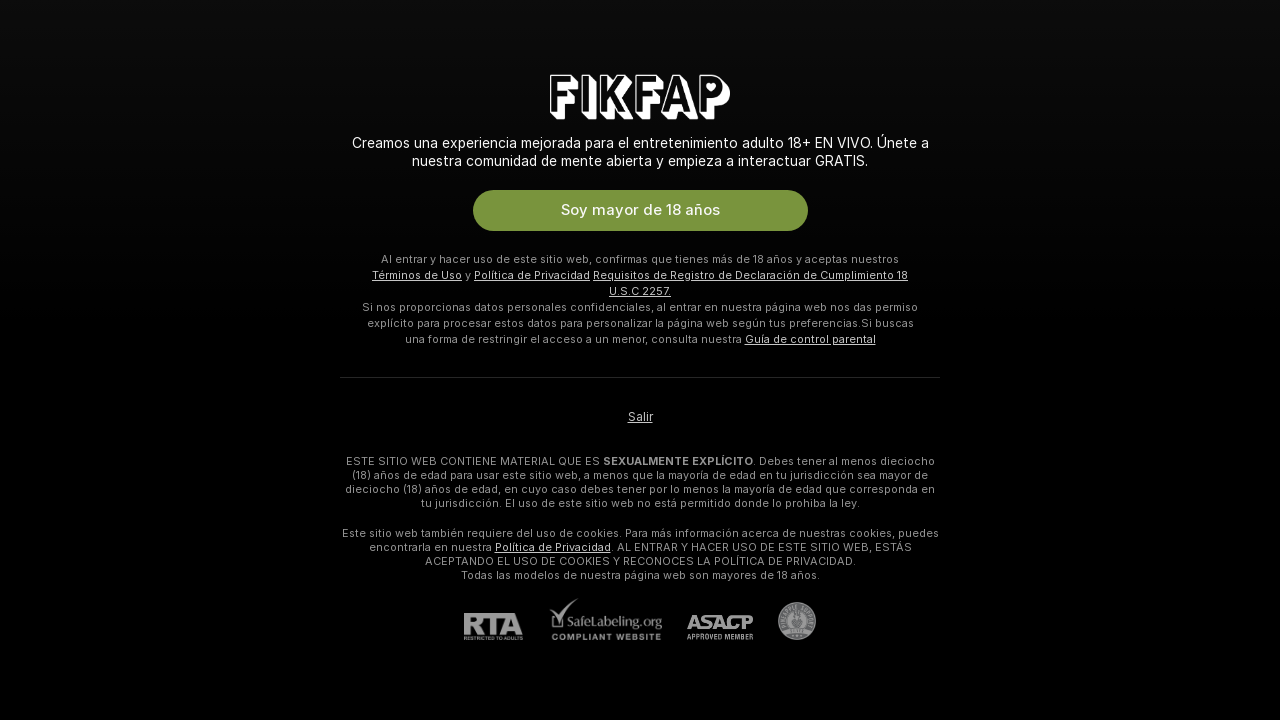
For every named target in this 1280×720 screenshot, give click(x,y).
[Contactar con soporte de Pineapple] (784, 621)
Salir (640, 417)
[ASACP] (707, 627)
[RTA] (506, 626)
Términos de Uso (417, 275)
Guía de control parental (810, 339)
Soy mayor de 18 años (640, 210)
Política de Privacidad (532, 275)
